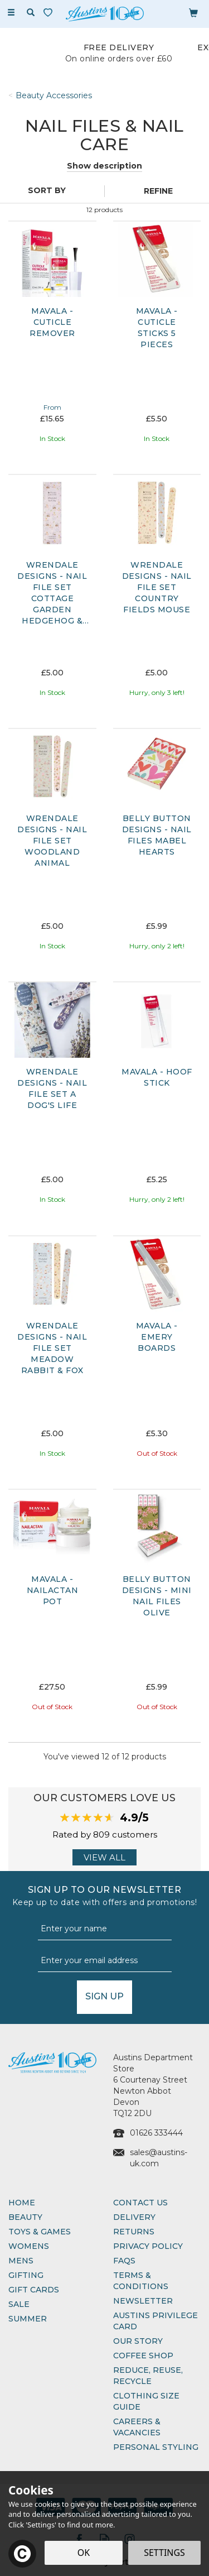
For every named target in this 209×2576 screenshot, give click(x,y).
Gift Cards (33, 2290)
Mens (20, 2261)
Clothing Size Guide (146, 2401)
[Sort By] (50, 190)
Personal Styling (155, 2447)
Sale (19, 2304)
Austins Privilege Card (155, 2321)
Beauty (25, 2217)
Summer (27, 2319)
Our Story (138, 2341)
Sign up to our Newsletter (104, 1896)
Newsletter (143, 2301)
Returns (133, 2232)
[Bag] (193, 12)
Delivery (134, 2217)
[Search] (30, 12)
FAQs (124, 2261)
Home (21, 2203)
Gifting (25, 2275)
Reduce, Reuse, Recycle (148, 2375)
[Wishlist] (50, 13)
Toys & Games (39, 2232)
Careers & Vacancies (137, 2427)
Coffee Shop (143, 2355)
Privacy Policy (148, 2246)
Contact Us (140, 2203)
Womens (28, 2246)
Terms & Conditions (140, 2280)
